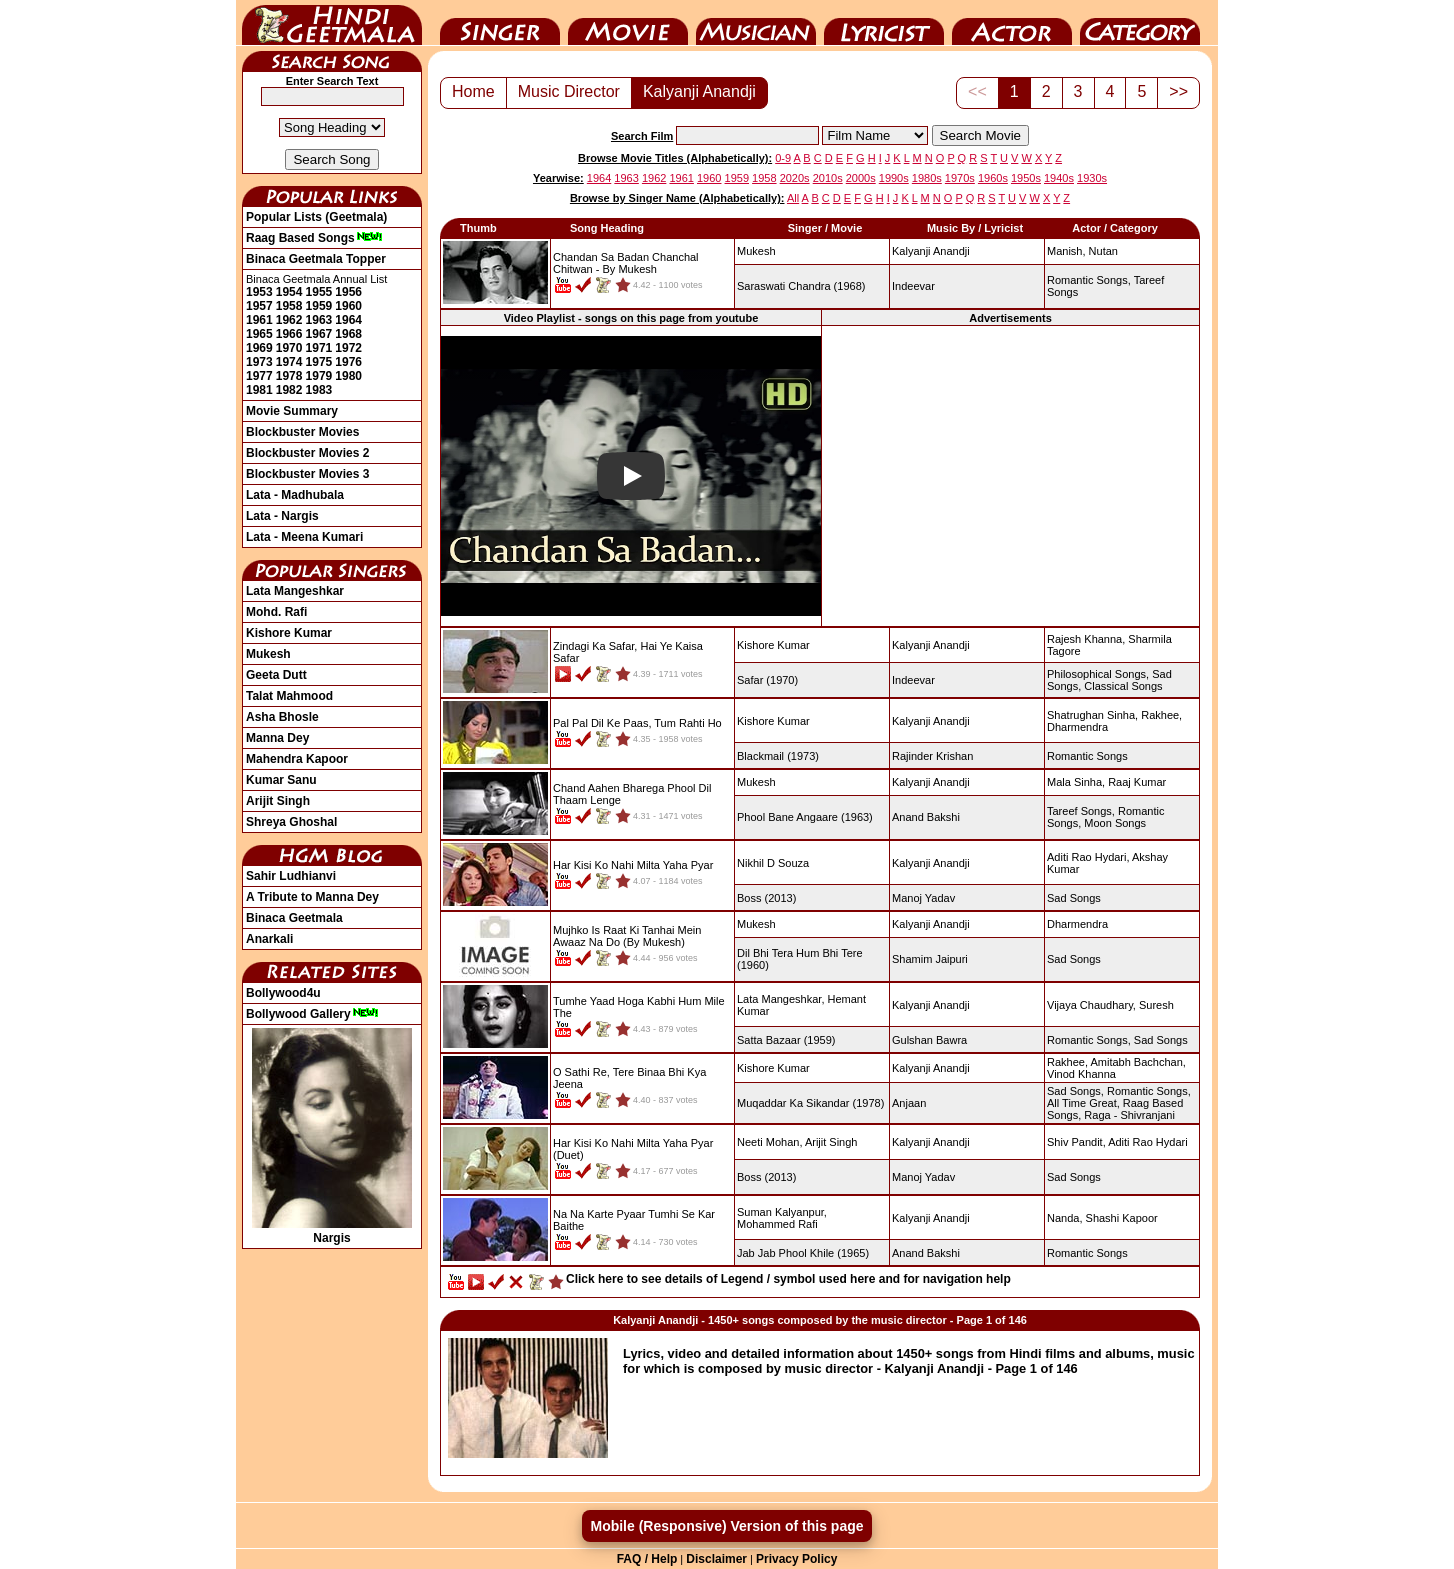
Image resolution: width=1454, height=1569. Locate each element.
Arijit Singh (278, 801)
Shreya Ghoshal (291, 822)
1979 (319, 376)
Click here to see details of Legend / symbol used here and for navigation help (788, 1279)
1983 (319, 390)
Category (1140, 23)
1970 (289, 348)
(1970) (767, 680)
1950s (1026, 178)
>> (1178, 91)
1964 (348, 320)
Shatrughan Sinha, (1092, 715)
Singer (500, 23)
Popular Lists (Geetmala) (316, 217)
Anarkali (269, 939)
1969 (259, 348)
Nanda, (1064, 1218)
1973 (259, 362)
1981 (259, 390)
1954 (289, 292)
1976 (348, 362)
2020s (795, 178)
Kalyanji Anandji (699, 91)
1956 (348, 292)
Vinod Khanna (1081, 1074)
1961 (259, 320)
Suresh (1156, 1005)
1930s (1092, 178)
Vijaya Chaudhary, (1091, 1005)
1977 (259, 376)
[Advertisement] (1011, 475)
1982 (289, 390)
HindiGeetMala (332, 23)
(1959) (786, 1040)
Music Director (756, 23)
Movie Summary (292, 411)
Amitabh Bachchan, (1137, 1062)
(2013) (766, 898)
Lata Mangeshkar (295, 591)
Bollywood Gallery (312, 1014)
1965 (259, 334)
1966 (289, 334)
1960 (348, 306)
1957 (259, 306)
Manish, (1066, 251)
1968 (348, 334)
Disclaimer (716, 1559)
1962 (289, 320)
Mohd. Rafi (276, 612)
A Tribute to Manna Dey (312, 897)
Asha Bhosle (282, 717)
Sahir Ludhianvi (291, 876)
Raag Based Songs (314, 238)
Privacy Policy (796, 1559)
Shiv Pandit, (1076, 1142)
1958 (289, 306)
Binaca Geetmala (294, 918)
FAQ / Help (647, 1559)
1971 (319, 348)
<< (977, 91)
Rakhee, (1161, 715)
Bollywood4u (283, 993)
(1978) (810, 1103)
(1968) (801, 286)
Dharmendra (1077, 727)
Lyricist (884, 23)
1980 (348, 376)
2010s (828, 178)
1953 (259, 292)
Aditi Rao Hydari (1147, 1142)
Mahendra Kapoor (297, 759)
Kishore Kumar (289, 633)
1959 (319, 306)
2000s (861, 178)
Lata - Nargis (282, 516)
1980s (927, 178)
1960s (993, 178)
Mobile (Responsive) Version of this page (726, 1526)
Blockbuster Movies (302, 432)
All (793, 198)
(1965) (803, 1253)
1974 (289, 362)
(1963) (805, 817)
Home (473, 91)
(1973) (778, 756)
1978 (289, 376)
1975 (319, 362)
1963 (319, 320)
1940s (1059, 178)
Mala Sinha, (1076, 782)
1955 (319, 292)
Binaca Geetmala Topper (316, 259)
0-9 (783, 158)
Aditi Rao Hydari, (1088, 857)
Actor (1012, 23)
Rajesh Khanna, (1086, 639)
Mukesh (268, 654)
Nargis (332, 1231)
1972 (348, 348)
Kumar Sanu (281, 780)
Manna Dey (277, 738)
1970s (960, 178)
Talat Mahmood (289, 696)
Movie (628, 23)
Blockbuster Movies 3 (307, 474)
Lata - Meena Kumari (304, 537)
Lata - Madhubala (295, 495)
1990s (894, 178)
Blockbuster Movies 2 (307, 453)
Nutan (1103, 251)
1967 (319, 334)
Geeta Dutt (276, 675)
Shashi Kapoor (1122, 1218)
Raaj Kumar (1137, 782)
